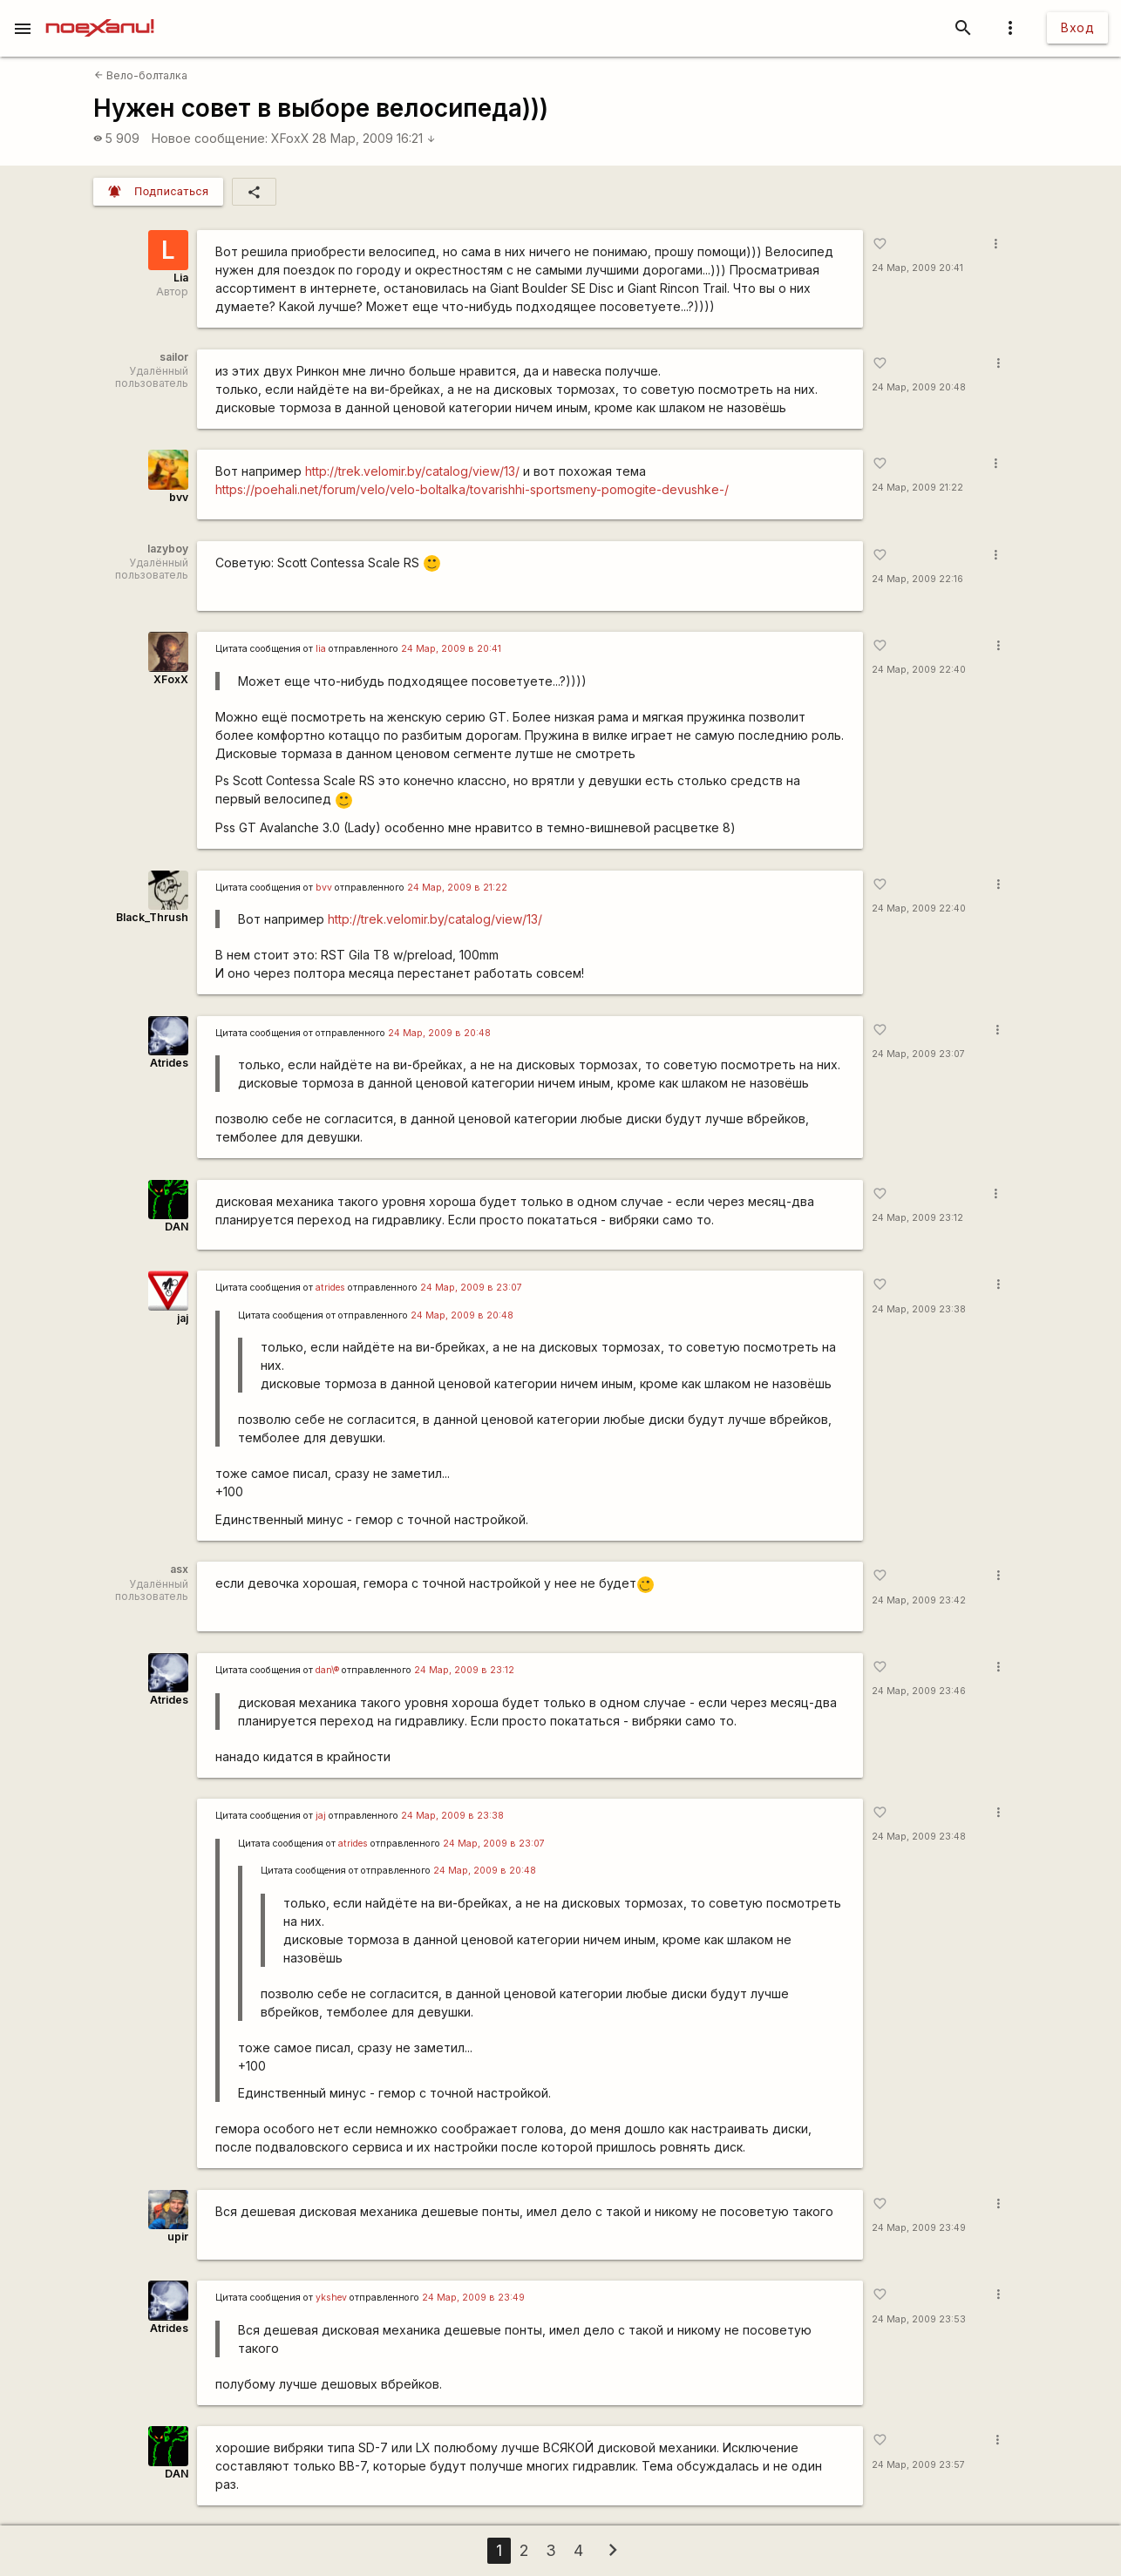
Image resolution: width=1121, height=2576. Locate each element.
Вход (1077, 27)
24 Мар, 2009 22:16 (917, 579)
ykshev (331, 2297)
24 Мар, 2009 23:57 (918, 2465)
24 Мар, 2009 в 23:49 (473, 2297)
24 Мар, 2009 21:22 (917, 487)
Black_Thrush (152, 917)
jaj (182, 1318)
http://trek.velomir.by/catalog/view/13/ (412, 471)
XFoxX (290, 138)
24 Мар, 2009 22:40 (919, 669)
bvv (178, 497)
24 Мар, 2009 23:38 (919, 1309)
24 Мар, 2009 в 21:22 (457, 887)
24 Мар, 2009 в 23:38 (452, 1815)
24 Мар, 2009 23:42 (919, 1600)
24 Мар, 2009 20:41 (917, 268)
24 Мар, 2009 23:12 (917, 1218)
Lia (180, 277)
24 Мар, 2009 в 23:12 (464, 1670)
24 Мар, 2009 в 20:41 (451, 648)
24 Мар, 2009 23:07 (918, 1054)
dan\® (327, 1670)
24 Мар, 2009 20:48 (919, 387)
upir (177, 2236)
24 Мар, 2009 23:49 (919, 2228)
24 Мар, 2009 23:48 (919, 1836)
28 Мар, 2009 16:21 (374, 138)
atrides (330, 1287)
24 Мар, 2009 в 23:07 (471, 1287)
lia (321, 648)
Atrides (169, 1062)
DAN (176, 1226)
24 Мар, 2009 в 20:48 (439, 1033)
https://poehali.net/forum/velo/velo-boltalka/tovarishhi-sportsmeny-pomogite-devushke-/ (472, 489)
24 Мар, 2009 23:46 (919, 1691)
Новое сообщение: (210, 138)
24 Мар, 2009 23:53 (919, 2319)
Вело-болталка (140, 75)
